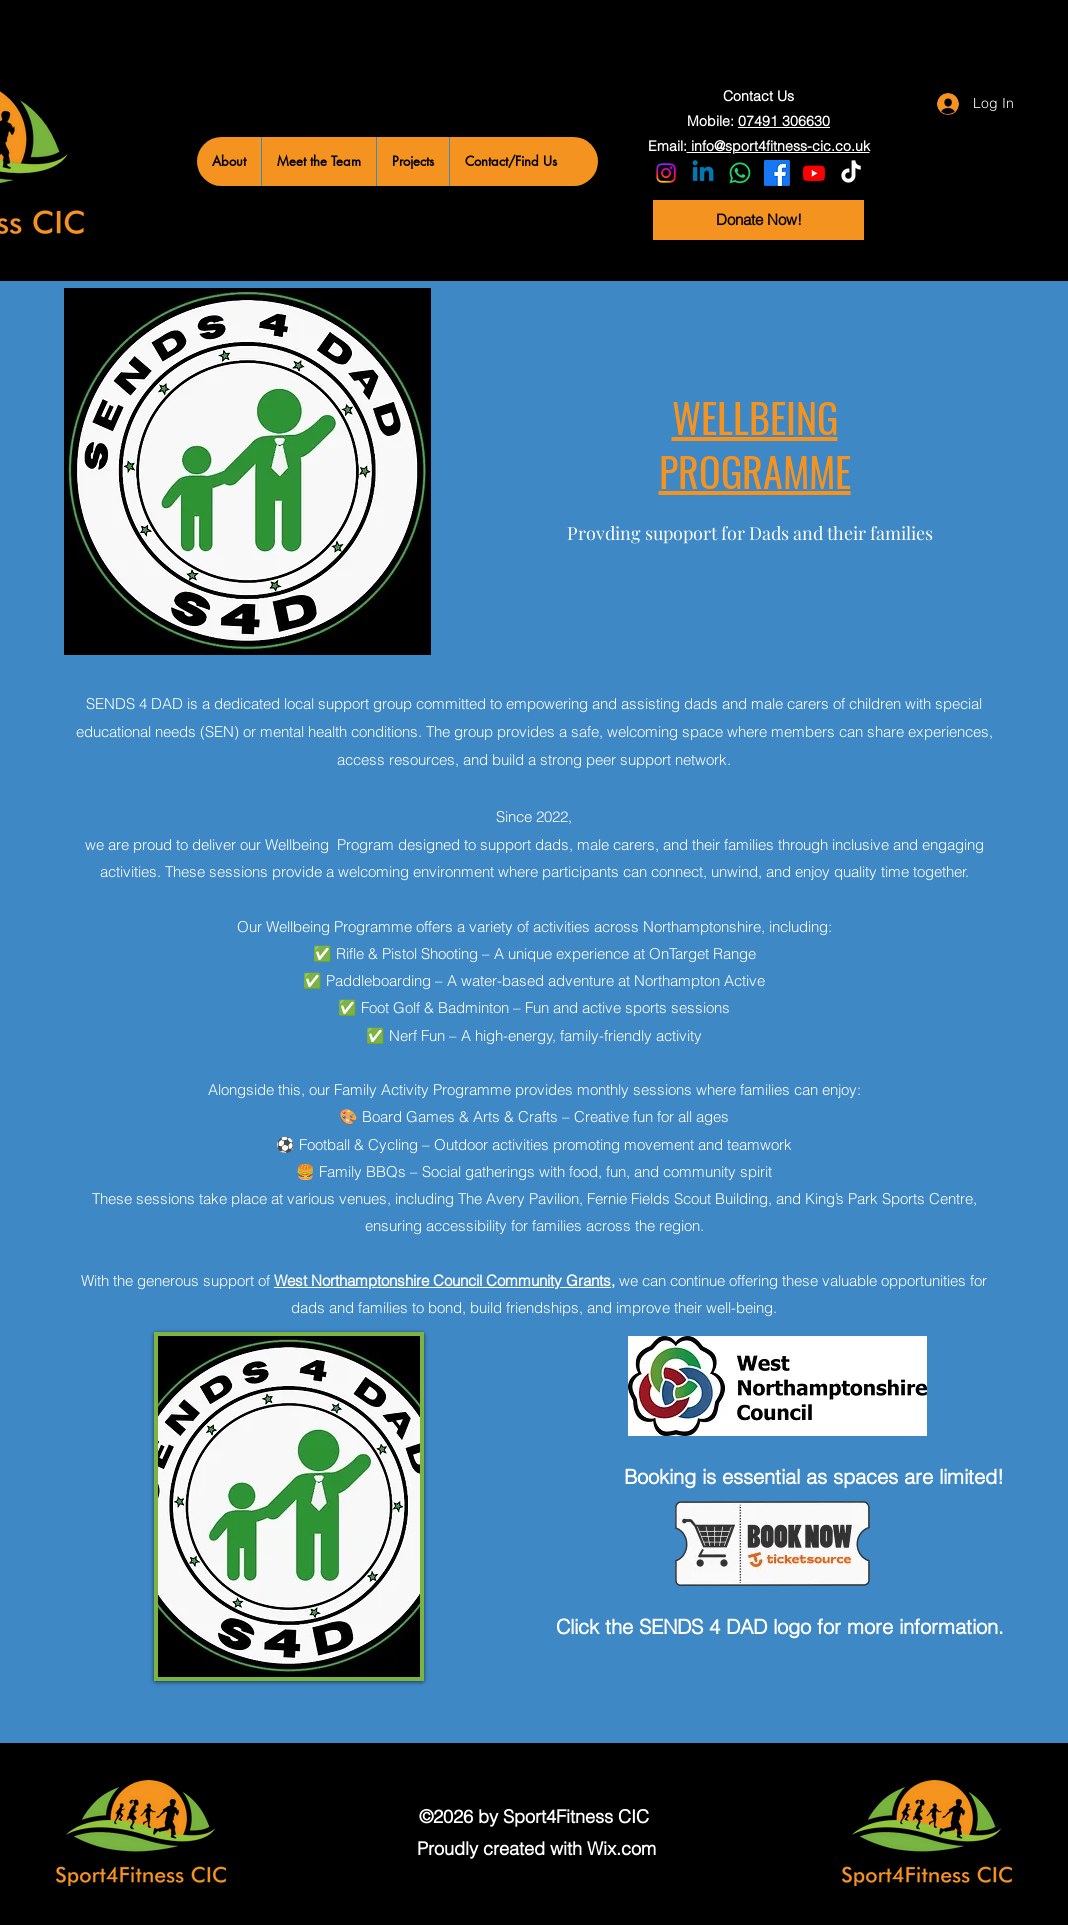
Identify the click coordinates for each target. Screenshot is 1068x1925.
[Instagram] (666, 173)
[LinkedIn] (703, 173)
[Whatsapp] (740, 173)
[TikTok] (851, 173)
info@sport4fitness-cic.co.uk (778, 146)
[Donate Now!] (758, 220)
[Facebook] (777, 173)
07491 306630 (784, 121)
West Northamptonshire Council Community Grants (442, 1280)
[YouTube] (814, 173)
